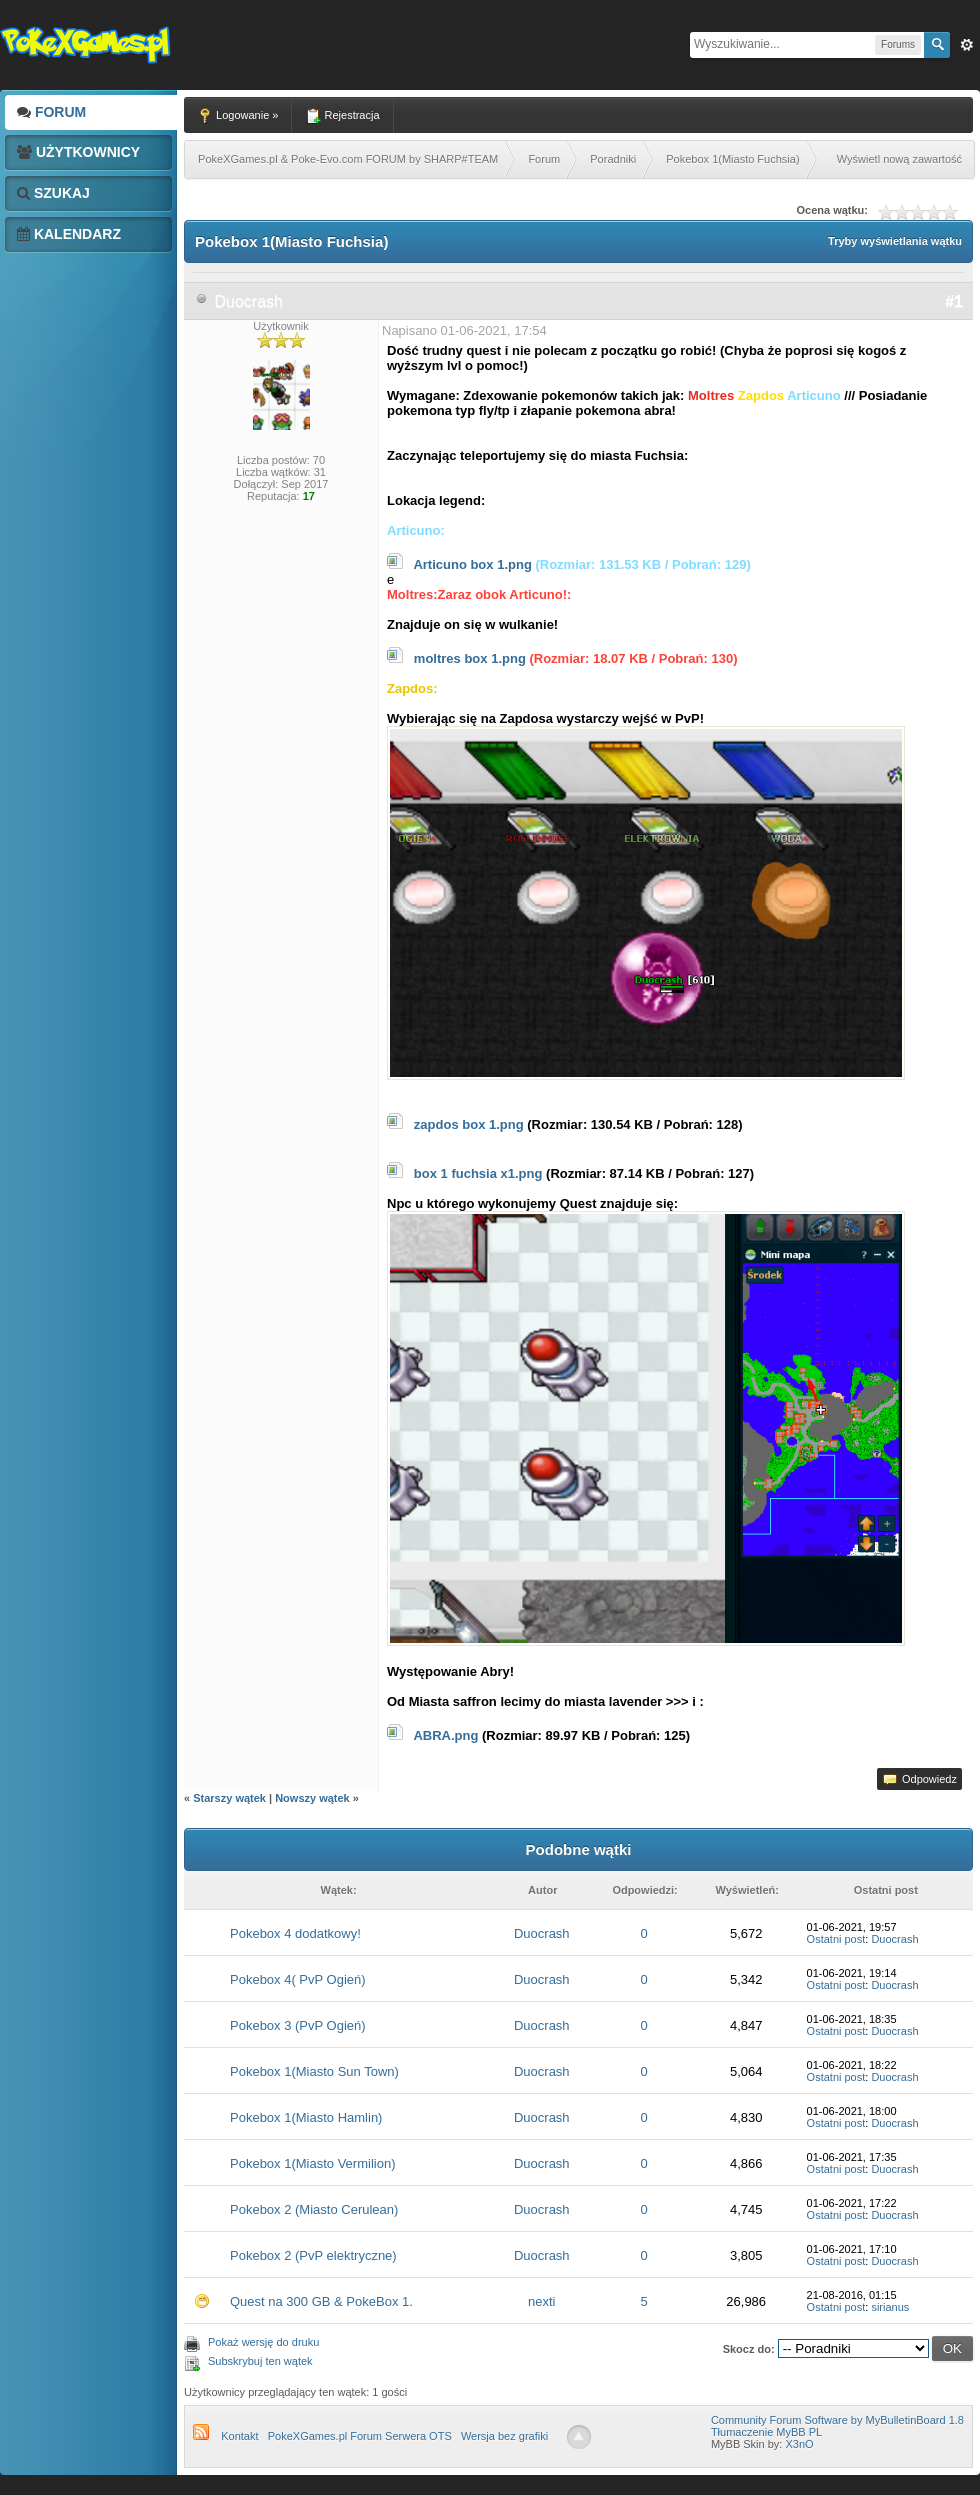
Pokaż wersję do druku (263, 2342)
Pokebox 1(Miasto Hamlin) (306, 2117)
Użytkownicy (78, 152)
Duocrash (248, 301)
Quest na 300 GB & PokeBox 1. (321, 2301)
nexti (541, 2301)
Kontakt (239, 2436)
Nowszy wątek (312, 1798)
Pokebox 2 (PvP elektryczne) (313, 2255)
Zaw (967, 45)
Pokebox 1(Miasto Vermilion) (312, 2163)
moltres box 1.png (470, 658)
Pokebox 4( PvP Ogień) (298, 1979)
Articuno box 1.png (472, 564)
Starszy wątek (229, 1798)
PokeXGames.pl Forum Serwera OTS (360, 2436)
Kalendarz (69, 234)
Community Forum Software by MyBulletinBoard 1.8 (837, 2420)
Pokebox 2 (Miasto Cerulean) (314, 2209)
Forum (51, 112)
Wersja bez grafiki (504, 2436)
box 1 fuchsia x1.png (478, 1173)
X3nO (799, 2444)
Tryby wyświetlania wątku (895, 241)
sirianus (890, 2307)
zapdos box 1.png (469, 1124)
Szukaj (53, 193)
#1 (954, 301)
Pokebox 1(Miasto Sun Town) (314, 2071)
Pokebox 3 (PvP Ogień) (298, 2025)
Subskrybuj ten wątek (260, 2361)
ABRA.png (445, 1735)
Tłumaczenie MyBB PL (766, 2432)
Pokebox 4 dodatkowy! (295, 1933)
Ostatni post (836, 1939)
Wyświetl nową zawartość (899, 159)
